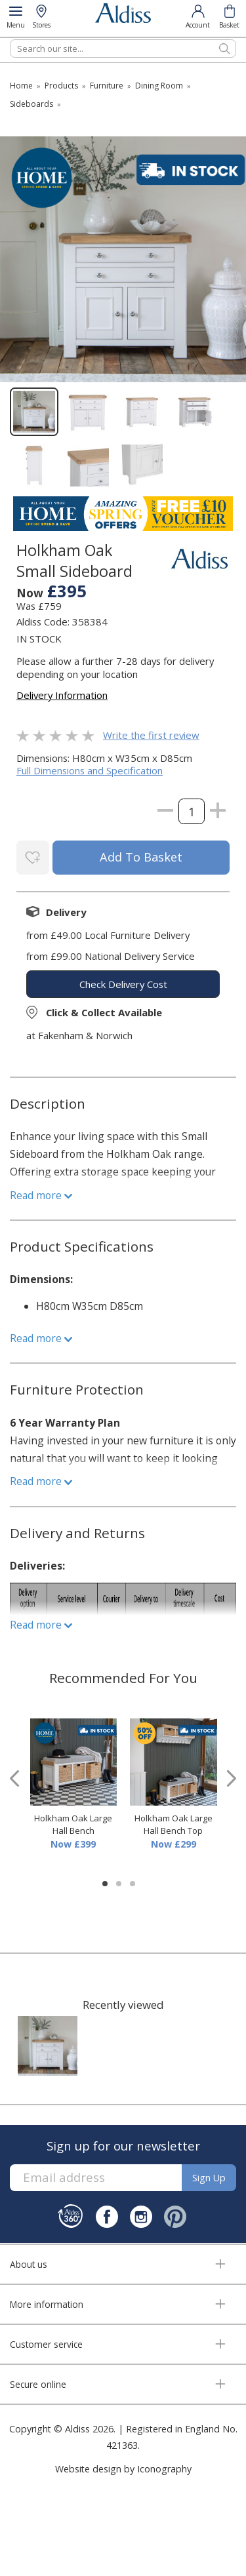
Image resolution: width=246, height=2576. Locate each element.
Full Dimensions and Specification (89, 770)
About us (28, 2264)
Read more (41, 1195)
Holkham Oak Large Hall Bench (73, 1824)
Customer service (46, 2344)
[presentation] (14, 1778)
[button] (105, 1883)
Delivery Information (62, 695)
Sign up (209, 2177)
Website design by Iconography (123, 2469)
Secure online (38, 2384)
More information (46, 2304)
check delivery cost (123, 984)
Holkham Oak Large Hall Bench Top (173, 1824)
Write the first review (151, 735)
